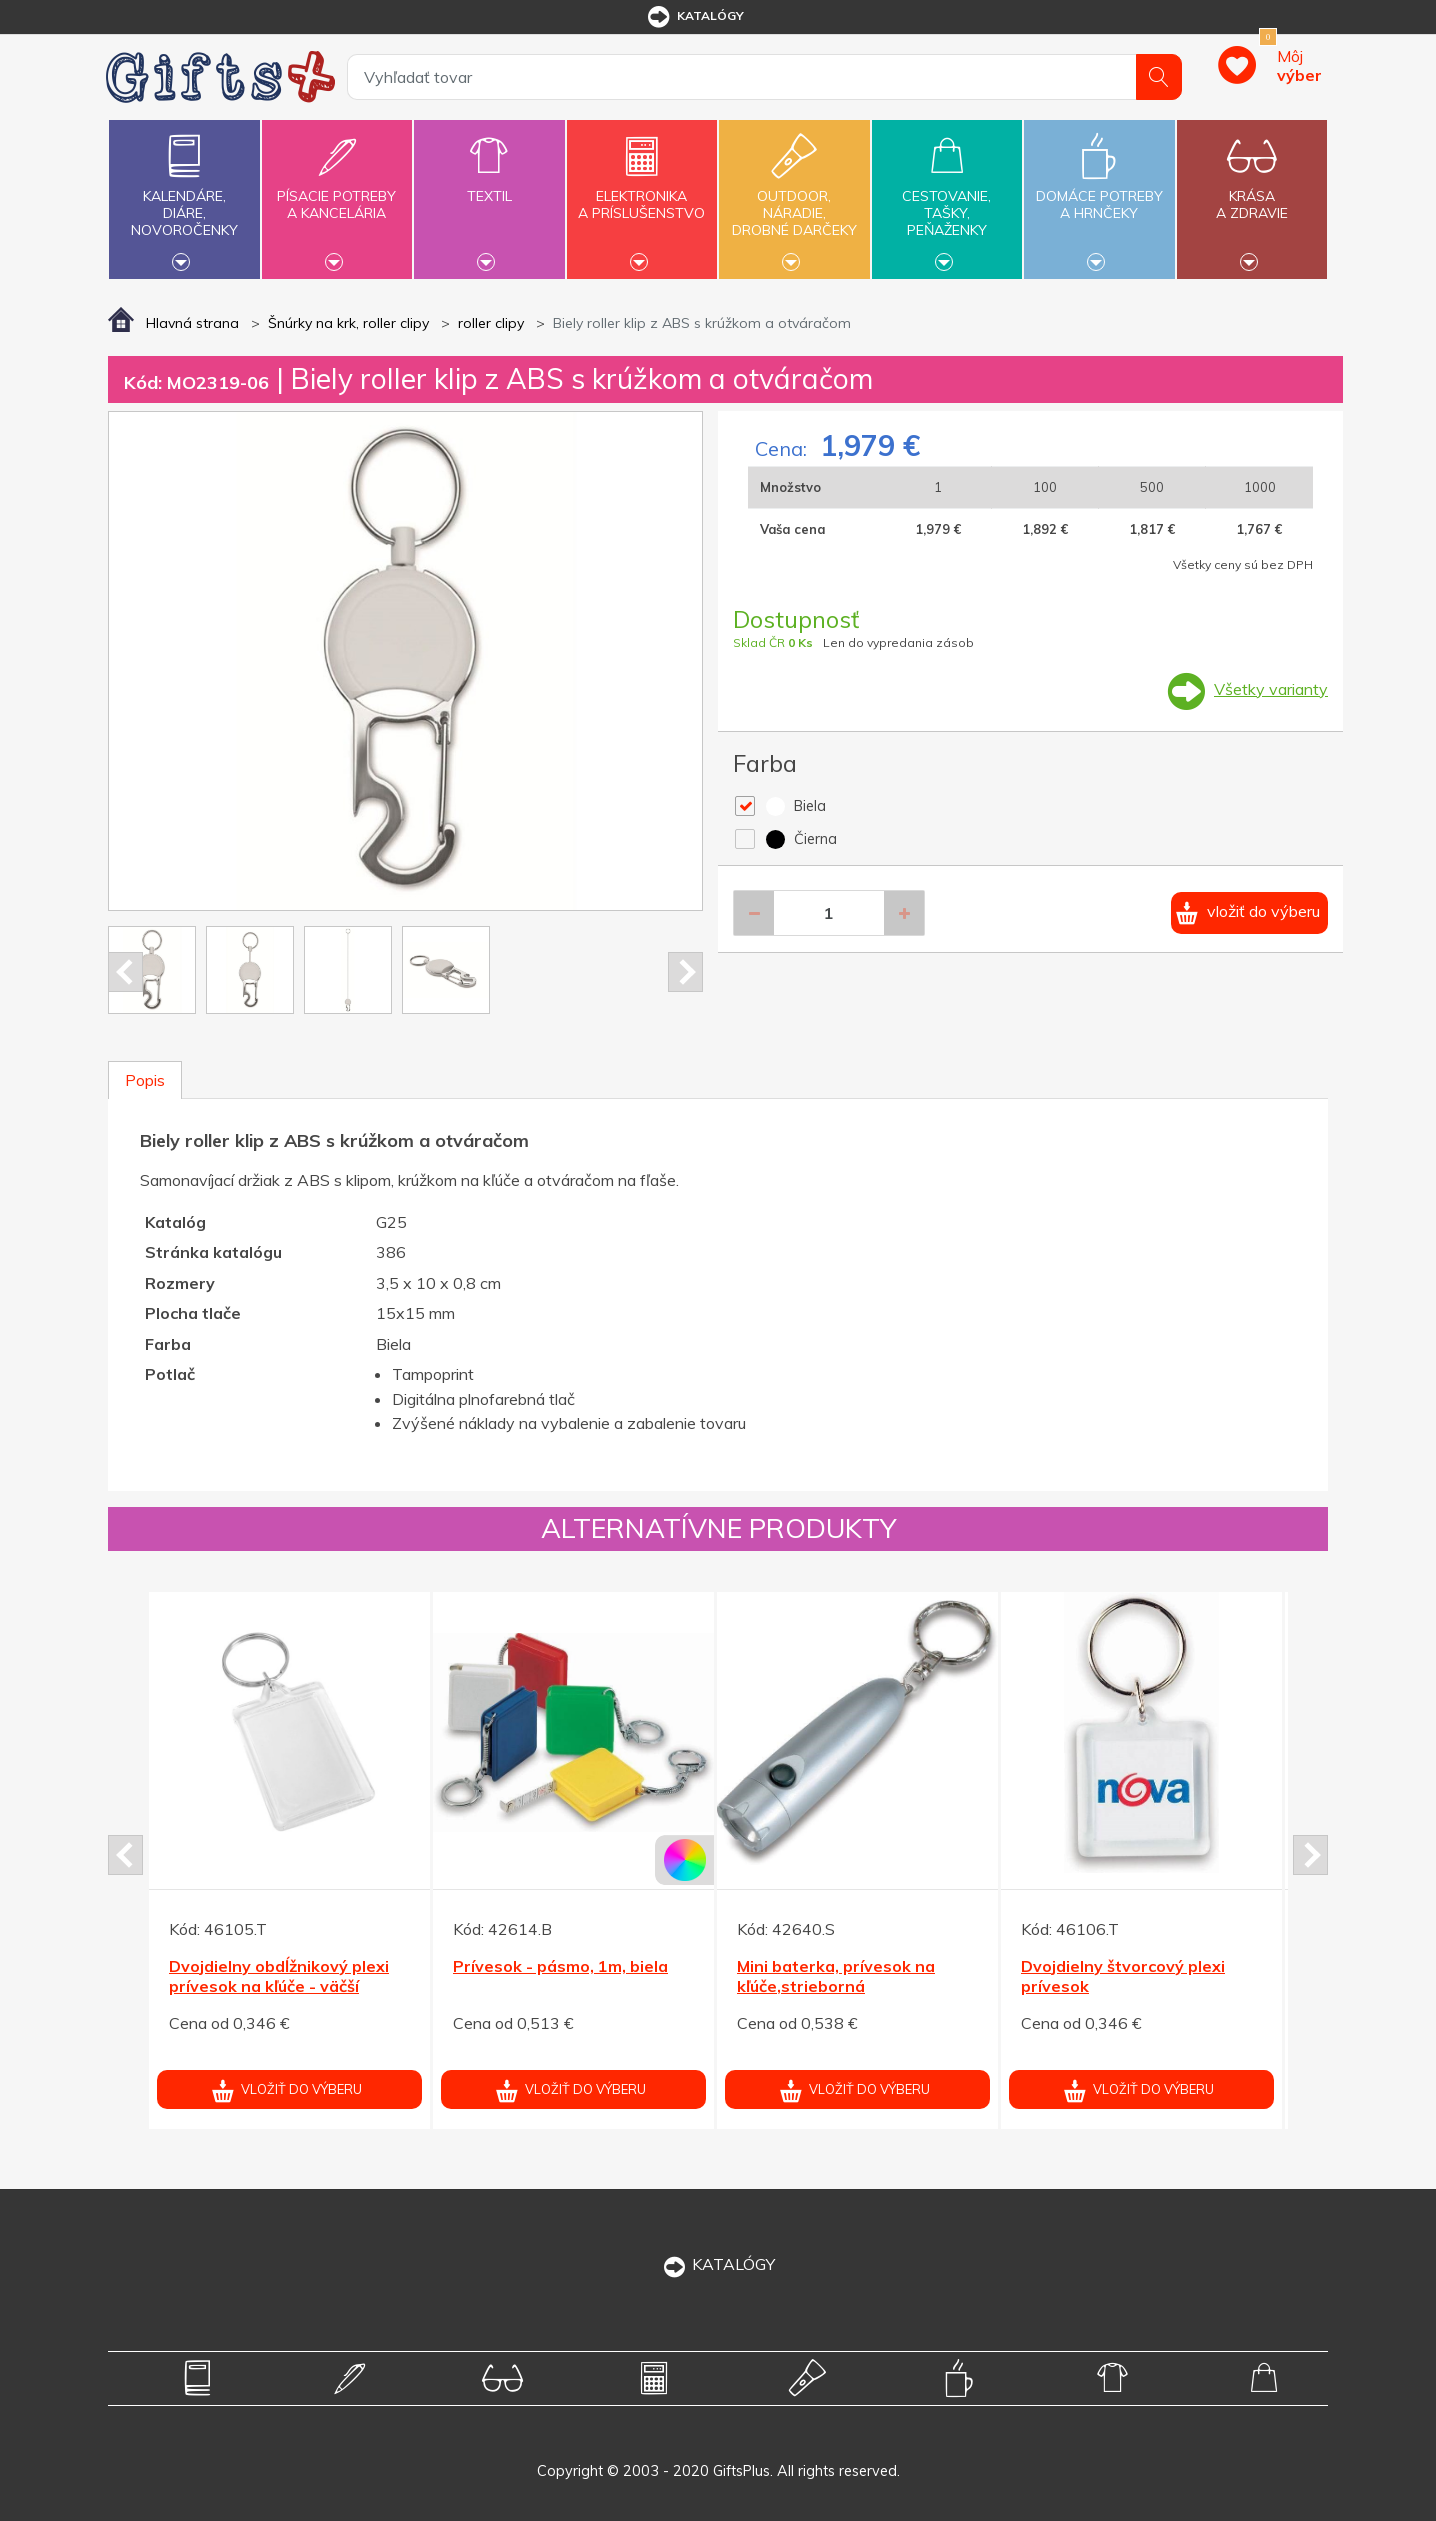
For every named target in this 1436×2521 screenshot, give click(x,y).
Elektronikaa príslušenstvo (642, 193)
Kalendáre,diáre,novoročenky (184, 197)
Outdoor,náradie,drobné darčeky (794, 197)
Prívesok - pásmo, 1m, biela (560, 1966)
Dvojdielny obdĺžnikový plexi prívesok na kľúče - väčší (279, 1976)
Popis (145, 1080)
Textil (489, 184)
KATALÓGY (718, 2264)
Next (685, 972)
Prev (125, 972)
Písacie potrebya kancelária (337, 193)
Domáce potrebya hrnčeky (1099, 193)
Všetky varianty (1271, 689)
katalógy (694, 17)
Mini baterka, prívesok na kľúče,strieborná (836, 1976)
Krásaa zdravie (1252, 193)
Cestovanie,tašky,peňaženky (947, 197)
